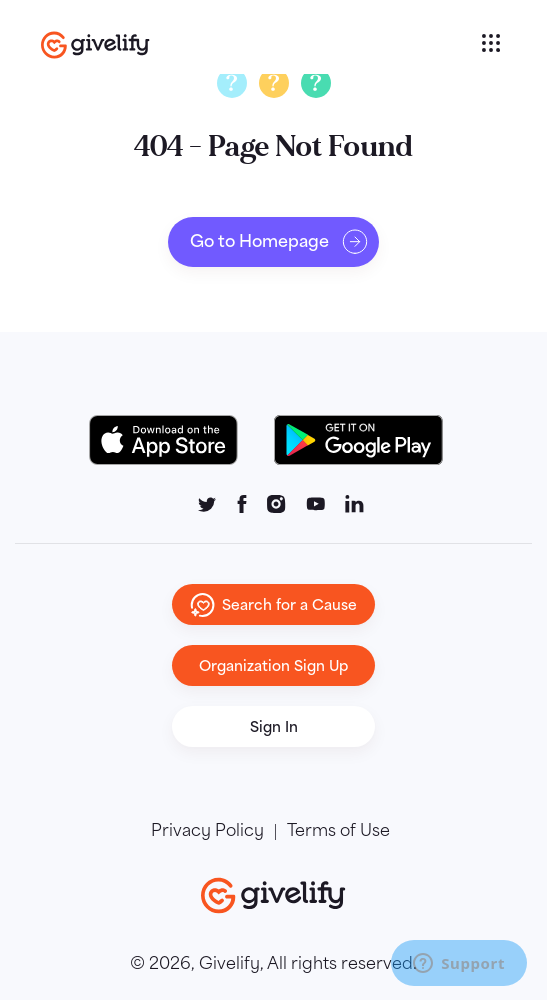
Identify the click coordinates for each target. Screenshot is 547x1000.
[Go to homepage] (258, 45)
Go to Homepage (279, 242)
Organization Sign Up (273, 665)
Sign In (274, 726)
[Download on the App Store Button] (173, 440)
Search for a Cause (273, 605)
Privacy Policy (207, 831)
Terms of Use (338, 831)
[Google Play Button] (358, 440)
